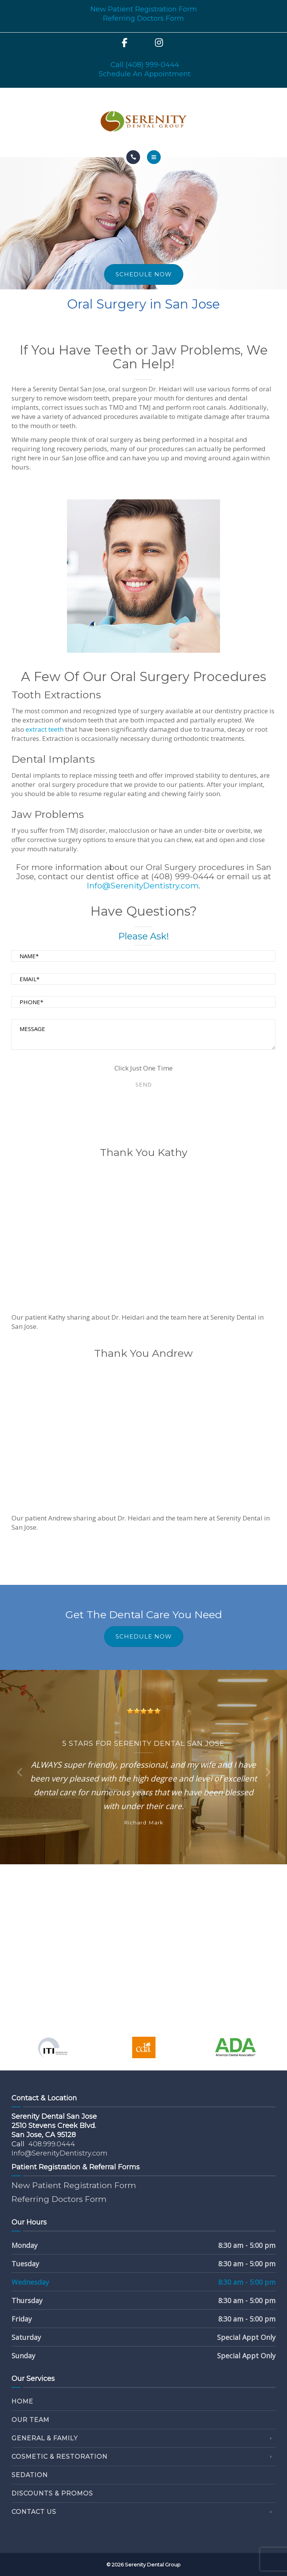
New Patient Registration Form (143, 9)
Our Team (30, 2419)
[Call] (133, 157)
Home (22, 2401)
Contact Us (33, 2511)
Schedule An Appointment (145, 74)
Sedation (29, 2475)
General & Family (44, 2438)
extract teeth (45, 729)
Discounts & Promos (52, 2493)
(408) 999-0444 (182, 876)
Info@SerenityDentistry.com (143, 885)
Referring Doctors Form (143, 18)
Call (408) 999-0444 (145, 65)
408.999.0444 (51, 2144)
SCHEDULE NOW (144, 274)
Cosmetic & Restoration (59, 2456)
